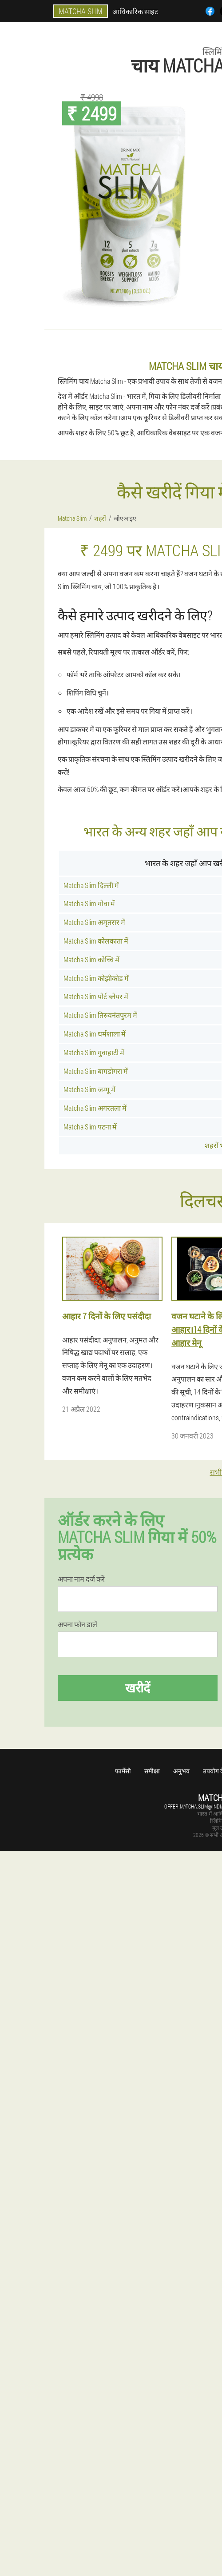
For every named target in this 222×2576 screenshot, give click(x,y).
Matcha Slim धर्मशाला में (94, 1033)
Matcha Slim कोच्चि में (91, 959)
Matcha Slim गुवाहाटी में (93, 1052)
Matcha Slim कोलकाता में (95, 940)
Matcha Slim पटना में (90, 1126)
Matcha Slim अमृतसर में (94, 922)
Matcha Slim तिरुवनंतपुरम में (100, 1015)
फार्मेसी (123, 1771)
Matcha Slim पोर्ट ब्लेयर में (95, 996)
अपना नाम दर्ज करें (81, 1579)
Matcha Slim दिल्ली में (91, 885)
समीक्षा (152, 1771)
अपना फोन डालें (77, 1624)
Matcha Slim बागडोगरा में (95, 1071)
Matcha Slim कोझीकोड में (96, 978)
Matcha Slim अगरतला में (95, 1108)
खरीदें (137, 1688)
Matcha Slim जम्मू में (89, 1089)
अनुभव (181, 1771)
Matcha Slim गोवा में (89, 903)
